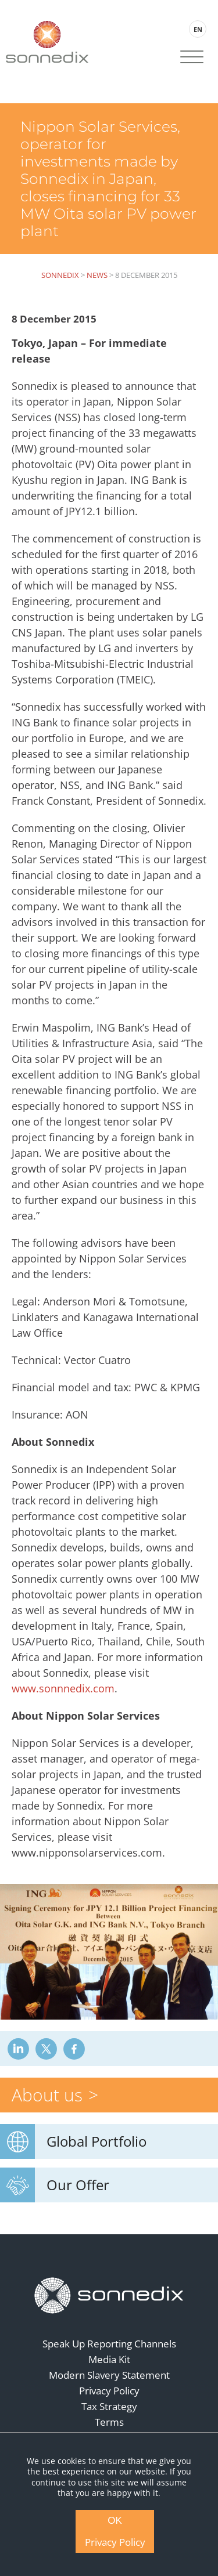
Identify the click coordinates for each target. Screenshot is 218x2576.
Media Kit (109, 2359)
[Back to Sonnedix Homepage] (47, 41)
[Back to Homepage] (109, 2295)
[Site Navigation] (191, 58)
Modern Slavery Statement (109, 2375)
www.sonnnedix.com (63, 1688)
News (97, 275)
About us (47, 2095)
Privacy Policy (109, 2391)
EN (198, 29)
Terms (109, 2422)
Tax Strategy (109, 2406)
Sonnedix (60, 275)
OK (115, 2520)
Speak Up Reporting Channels (109, 2344)
